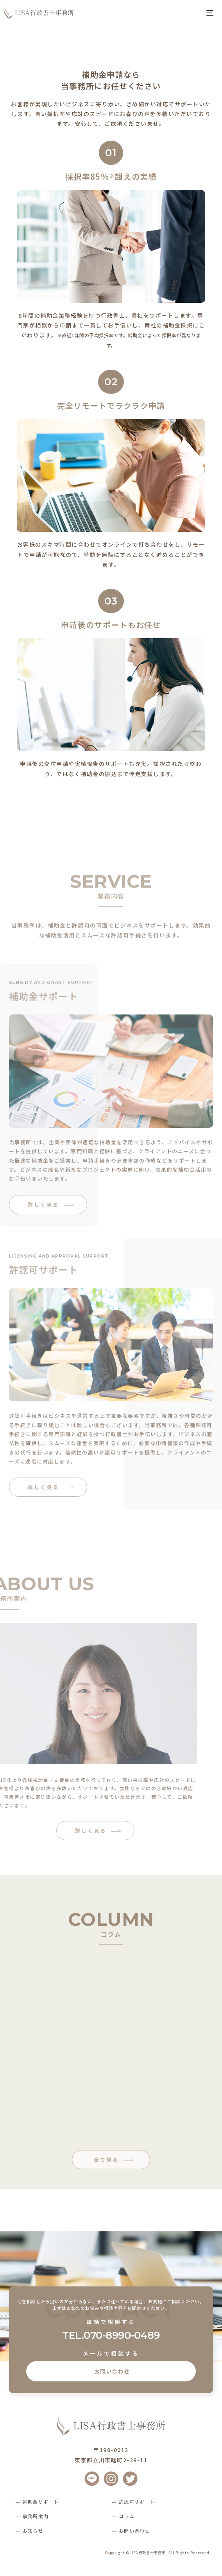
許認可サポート (137, 2501)
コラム (126, 2516)
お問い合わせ (111, 2371)
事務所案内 (36, 2516)
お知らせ (33, 2530)
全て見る (106, 2194)
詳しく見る (43, 1239)
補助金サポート (41, 2501)
